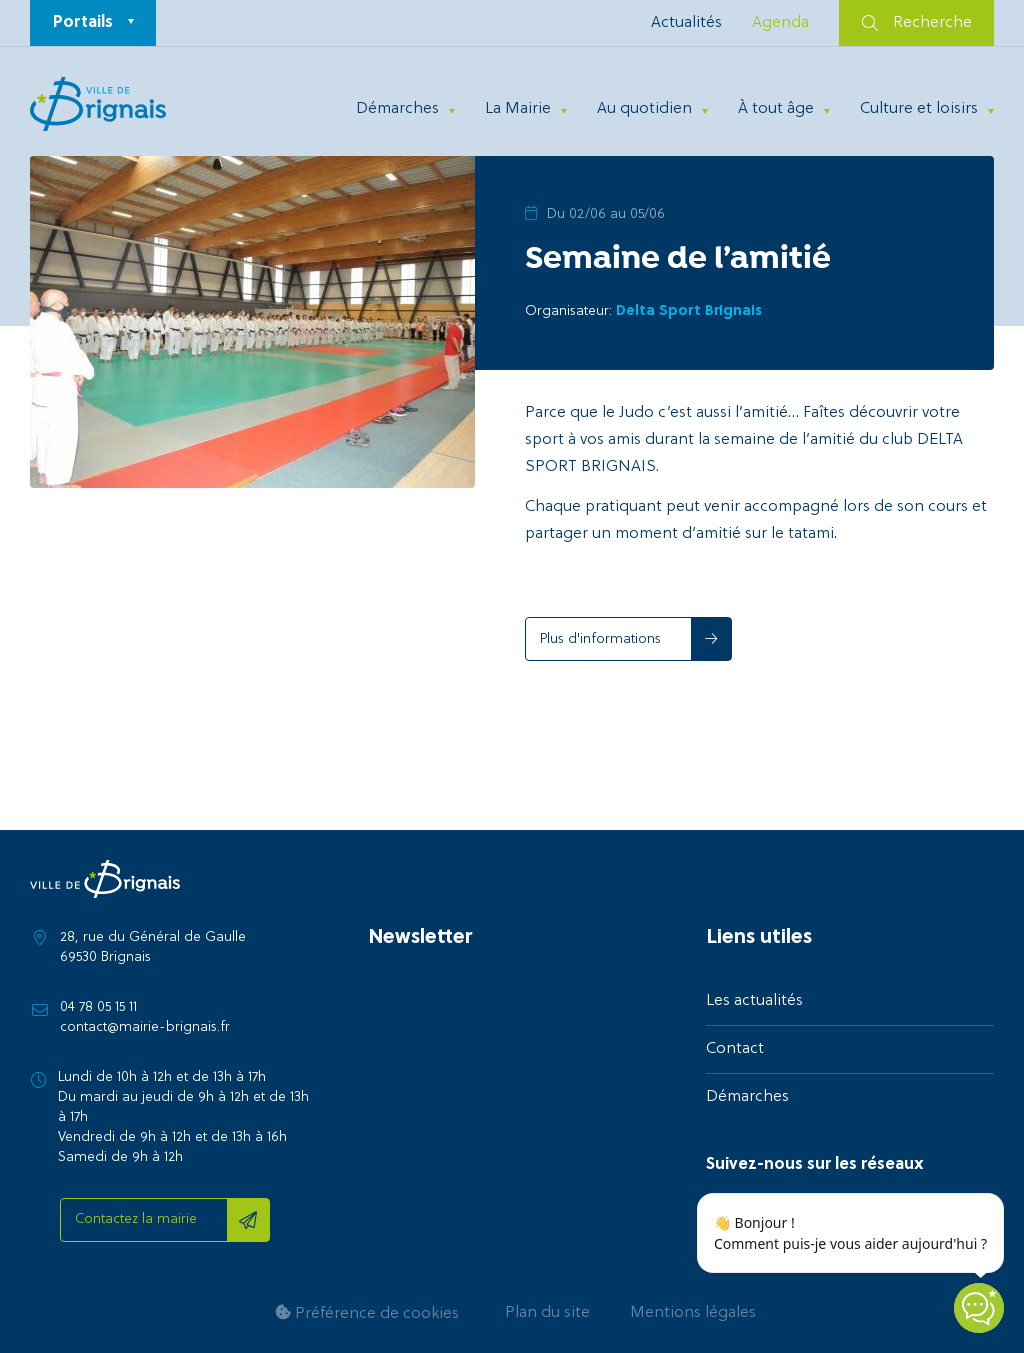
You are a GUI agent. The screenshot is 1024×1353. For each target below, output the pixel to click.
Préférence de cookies (367, 1313)
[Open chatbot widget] (979, 1308)
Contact (735, 1049)
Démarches (397, 109)
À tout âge (776, 109)
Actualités (686, 23)
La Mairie (518, 109)
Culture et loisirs (919, 109)
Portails (83, 23)
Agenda (780, 23)
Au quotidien (644, 109)
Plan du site (547, 1313)
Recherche (917, 23)
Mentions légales (693, 1313)
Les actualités (754, 1001)
